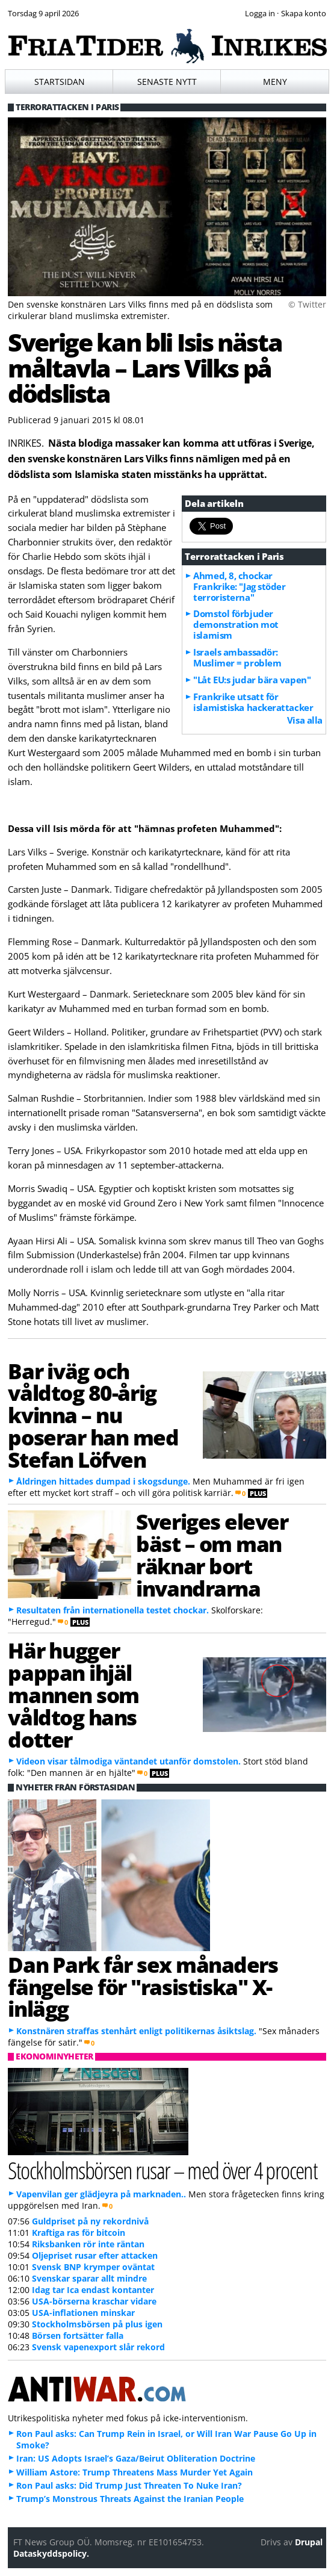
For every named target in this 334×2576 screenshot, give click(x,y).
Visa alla (305, 720)
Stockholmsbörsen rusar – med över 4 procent (162, 2170)
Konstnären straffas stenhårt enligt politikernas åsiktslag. (136, 2031)
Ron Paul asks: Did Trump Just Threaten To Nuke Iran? (129, 2485)
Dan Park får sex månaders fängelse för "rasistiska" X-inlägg (142, 1986)
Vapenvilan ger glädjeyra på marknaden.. (101, 2194)
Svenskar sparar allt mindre (89, 2278)
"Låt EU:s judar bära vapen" (252, 680)
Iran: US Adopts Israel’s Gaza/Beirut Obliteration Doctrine (135, 2458)
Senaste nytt (167, 81)
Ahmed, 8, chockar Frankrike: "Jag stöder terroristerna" (239, 586)
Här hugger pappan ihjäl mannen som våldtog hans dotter (73, 1694)
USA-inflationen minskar (83, 2312)
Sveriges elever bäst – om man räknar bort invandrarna (212, 1554)
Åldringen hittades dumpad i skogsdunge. (103, 1481)
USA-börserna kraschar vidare (94, 2301)
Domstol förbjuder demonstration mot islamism (235, 624)
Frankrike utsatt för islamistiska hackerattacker (253, 702)
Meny (275, 81)
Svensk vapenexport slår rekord (98, 2347)
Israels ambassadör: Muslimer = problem (237, 657)
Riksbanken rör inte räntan (88, 2244)
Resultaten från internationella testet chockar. (112, 1610)
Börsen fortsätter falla (77, 2335)
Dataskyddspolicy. (51, 2553)
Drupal (309, 2542)
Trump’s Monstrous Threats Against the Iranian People (130, 2498)
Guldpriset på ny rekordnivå (90, 2221)
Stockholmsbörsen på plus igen (97, 2324)
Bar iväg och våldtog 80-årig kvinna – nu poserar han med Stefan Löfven (93, 1415)
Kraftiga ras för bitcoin (78, 2232)
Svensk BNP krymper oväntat (93, 2267)
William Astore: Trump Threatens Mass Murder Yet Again (134, 2472)
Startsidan (59, 81)
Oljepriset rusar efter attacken (95, 2255)
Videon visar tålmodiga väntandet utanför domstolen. (128, 1761)
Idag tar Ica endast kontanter (93, 2289)
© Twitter (307, 304)
